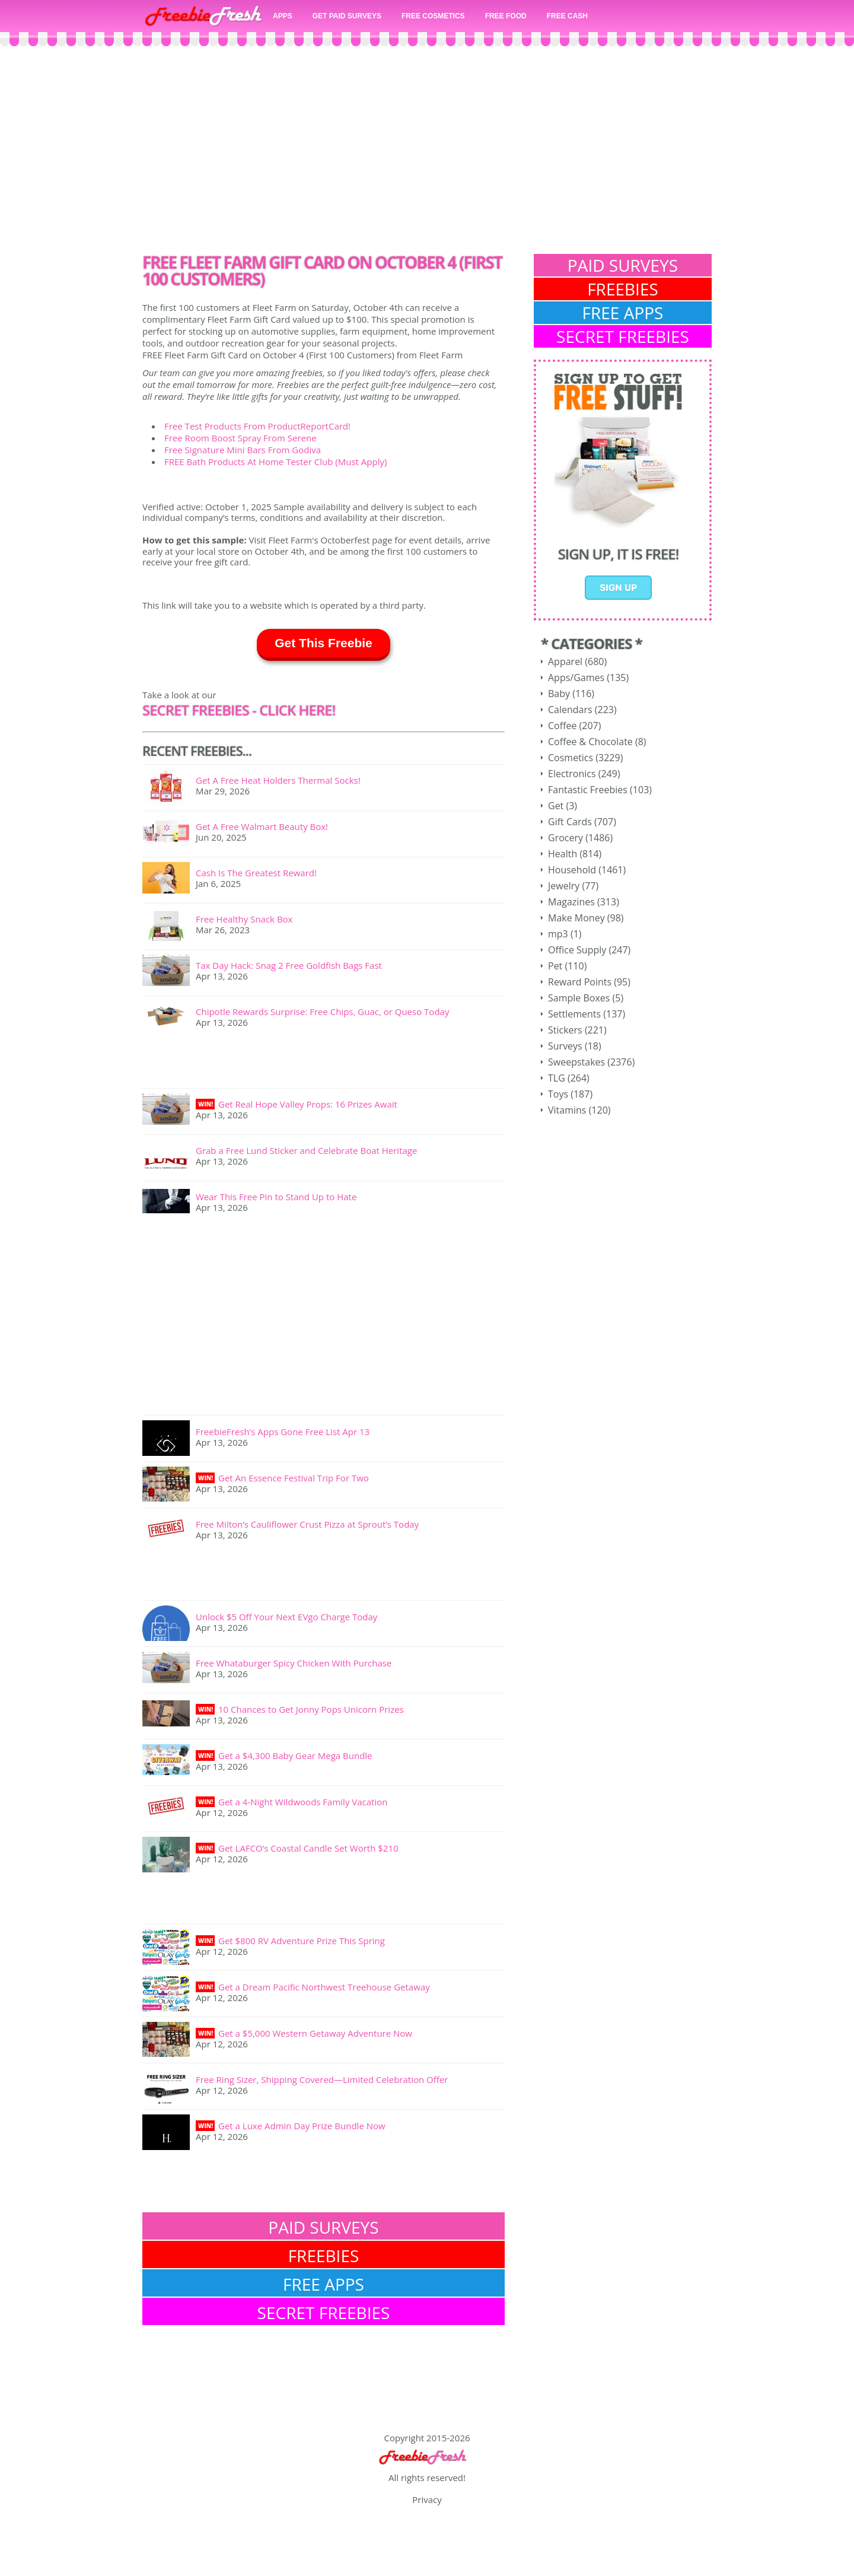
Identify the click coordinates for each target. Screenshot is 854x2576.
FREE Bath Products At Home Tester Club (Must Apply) (275, 462)
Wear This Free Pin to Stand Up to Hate (276, 1197)
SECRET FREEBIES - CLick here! (238, 710)
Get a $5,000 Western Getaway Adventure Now (315, 2033)
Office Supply (577, 949)
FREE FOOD (506, 16)
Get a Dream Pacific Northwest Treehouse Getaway (324, 1987)
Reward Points (579, 981)
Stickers (565, 1029)
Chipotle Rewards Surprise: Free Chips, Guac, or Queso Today (322, 1011)
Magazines (571, 901)
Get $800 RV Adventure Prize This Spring (301, 1941)
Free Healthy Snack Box (244, 919)
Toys (558, 1094)
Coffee (562, 725)
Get (555, 805)
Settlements (574, 1013)
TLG (556, 1078)
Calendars (570, 709)
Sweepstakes (576, 1061)
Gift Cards (570, 821)
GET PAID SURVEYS (347, 16)
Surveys (565, 1045)
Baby (559, 693)
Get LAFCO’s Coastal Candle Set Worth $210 (308, 1848)
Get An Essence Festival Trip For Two (293, 1478)
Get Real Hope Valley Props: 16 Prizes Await (307, 1104)
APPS (282, 16)
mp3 (558, 933)
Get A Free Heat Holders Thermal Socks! (278, 780)
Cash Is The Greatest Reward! (256, 873)
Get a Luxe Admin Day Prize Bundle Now (301, 2126)
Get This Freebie (323, 643)
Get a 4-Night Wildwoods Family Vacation (302, 1802)
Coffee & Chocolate (590, 741)
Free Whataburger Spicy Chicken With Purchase (293, 1663)
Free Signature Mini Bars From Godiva (242, 450)
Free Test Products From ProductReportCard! (257, 426)
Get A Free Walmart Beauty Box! (262, 826)
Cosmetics (570, 757)
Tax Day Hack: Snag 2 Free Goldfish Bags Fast (289, 965)
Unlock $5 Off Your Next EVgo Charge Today (286, 1617)
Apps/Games (576, 677)
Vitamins (567, 1110)
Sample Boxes (579, 997)
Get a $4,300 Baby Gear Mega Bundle (295, 1755)
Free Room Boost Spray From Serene (240, 438)
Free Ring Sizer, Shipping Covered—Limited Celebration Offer (322, 2079)
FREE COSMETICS (433, 16)
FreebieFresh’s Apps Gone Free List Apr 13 (282, 1432)
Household (572, 869)
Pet (555, 965)
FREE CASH (567, 16)
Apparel (565, 661)
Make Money (576, 917)
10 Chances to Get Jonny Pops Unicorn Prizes (311, 1709)
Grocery (565, 837)
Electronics (572, 773)
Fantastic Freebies (587, 789)
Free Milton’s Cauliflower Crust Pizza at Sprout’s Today (307, 1524)
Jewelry (563, 885)
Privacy (426, 2499)
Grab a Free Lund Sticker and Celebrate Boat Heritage (306, 1150)
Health (562, 853)
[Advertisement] (427, 153)
